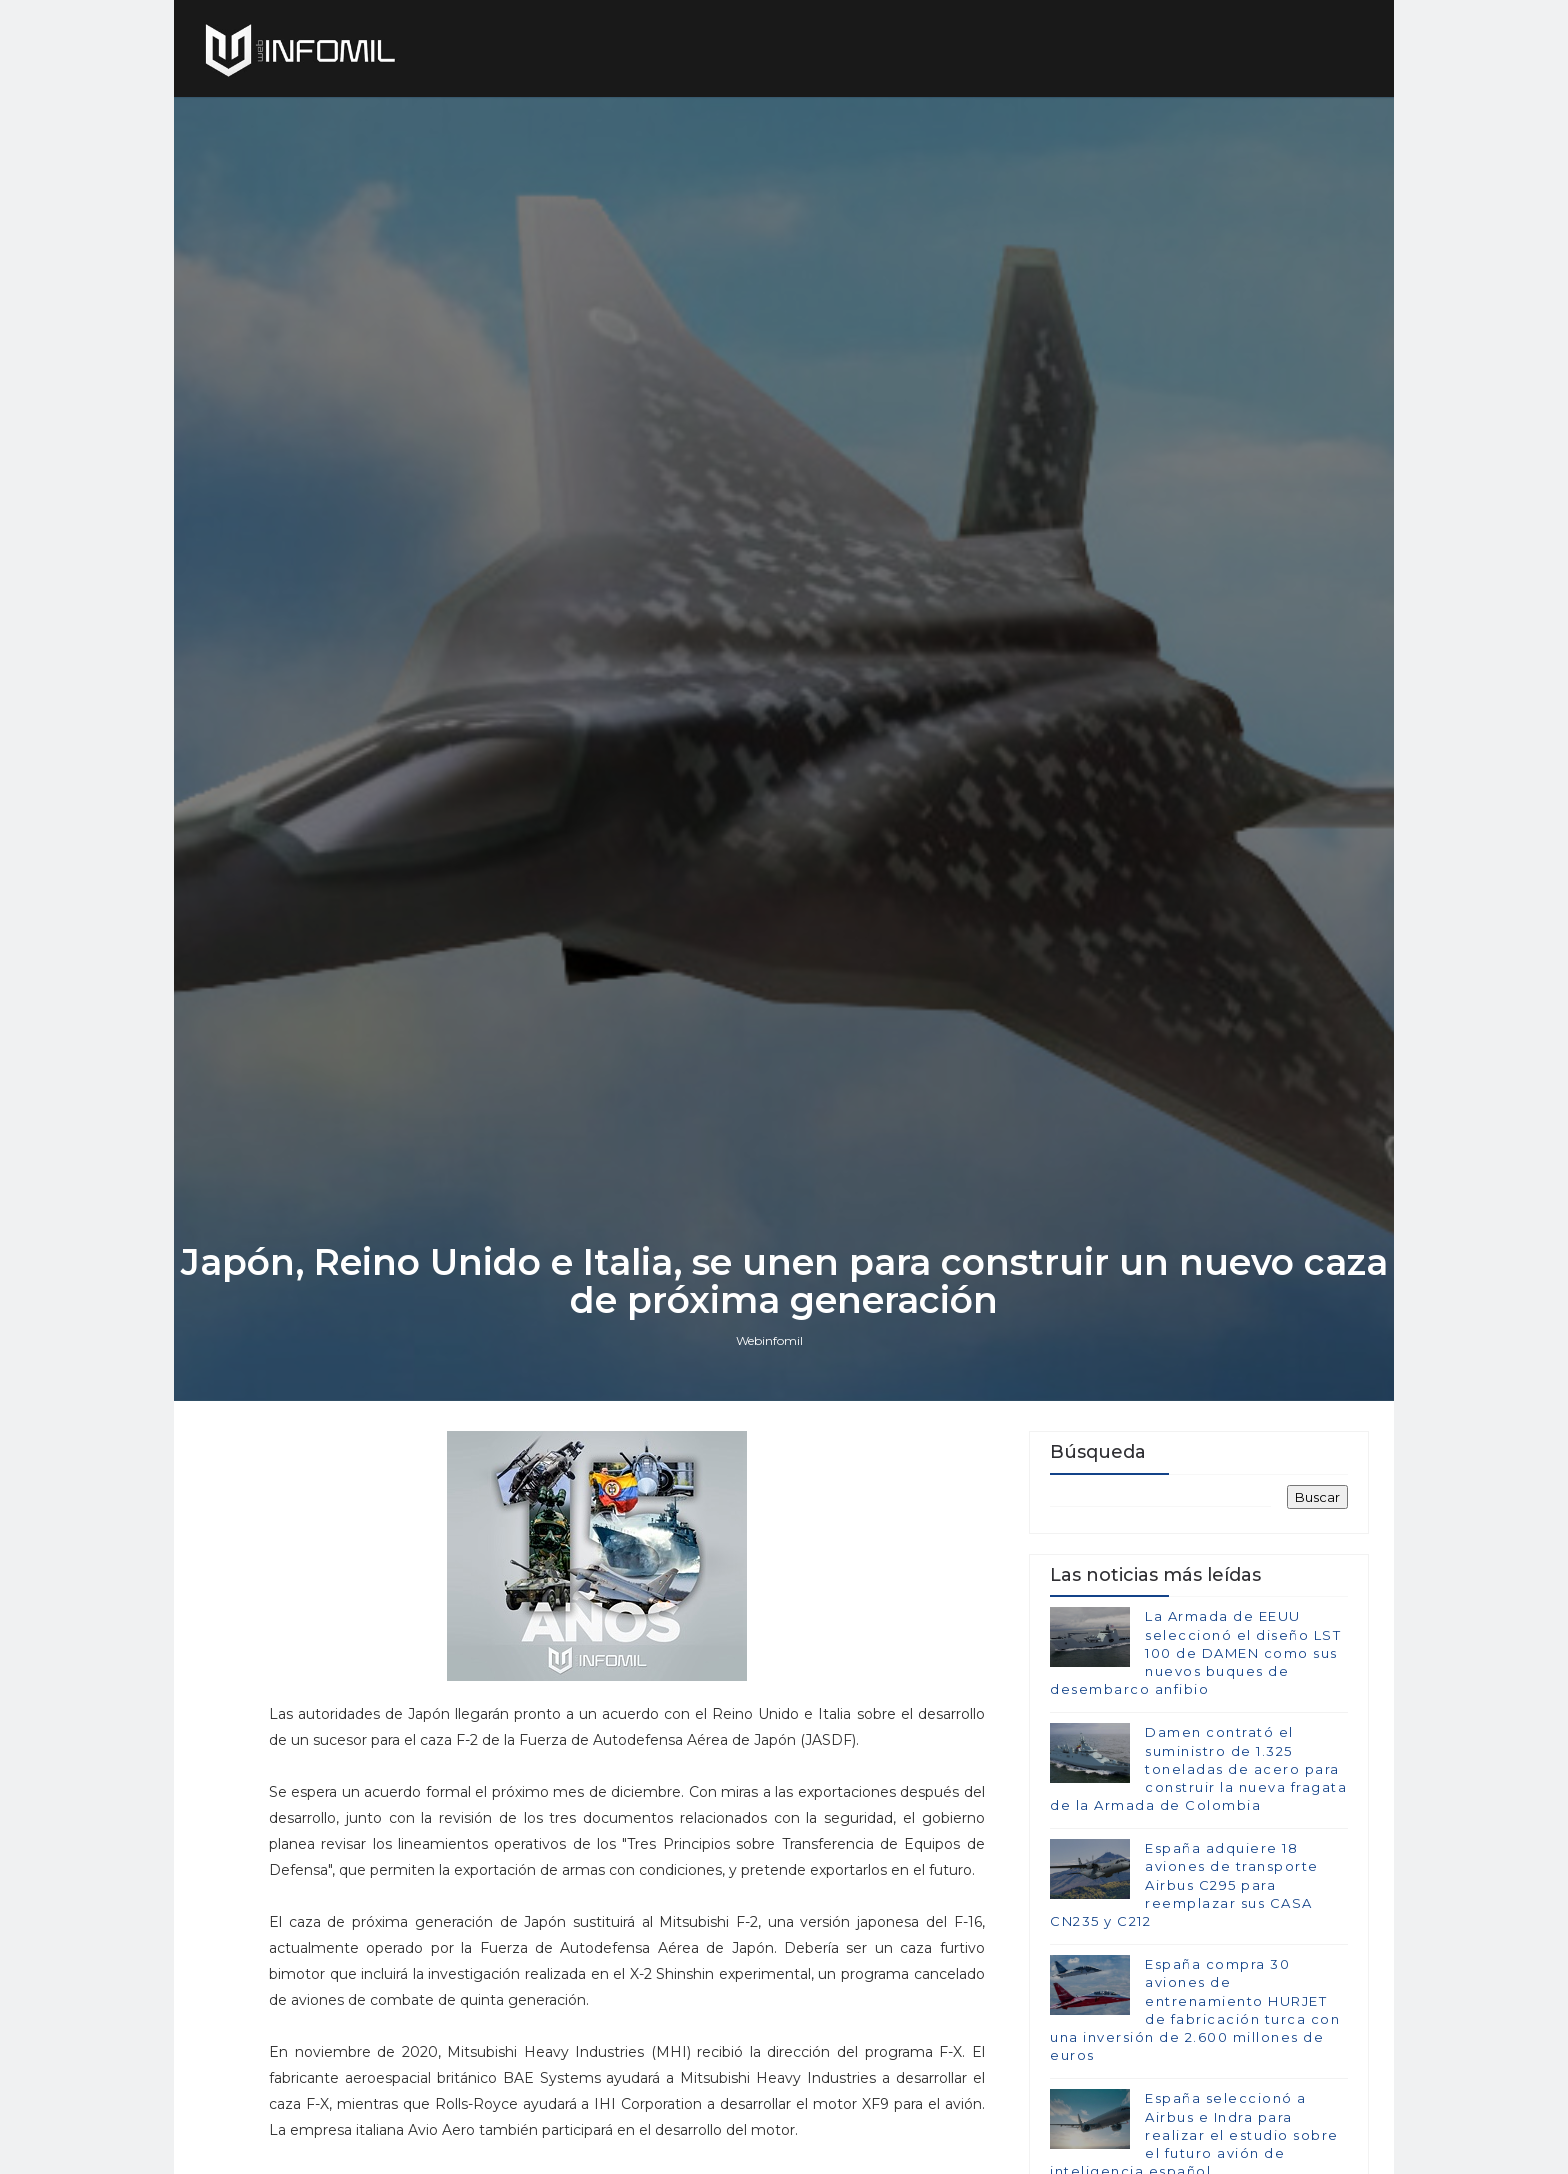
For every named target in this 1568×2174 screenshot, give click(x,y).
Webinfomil (769, 1340)
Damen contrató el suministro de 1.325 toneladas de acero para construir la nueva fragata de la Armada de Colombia (1198, 1768)
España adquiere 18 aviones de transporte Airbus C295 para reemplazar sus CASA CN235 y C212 (1184, 1884)
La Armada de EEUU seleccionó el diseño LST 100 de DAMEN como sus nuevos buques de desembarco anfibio (1195, 1652)
